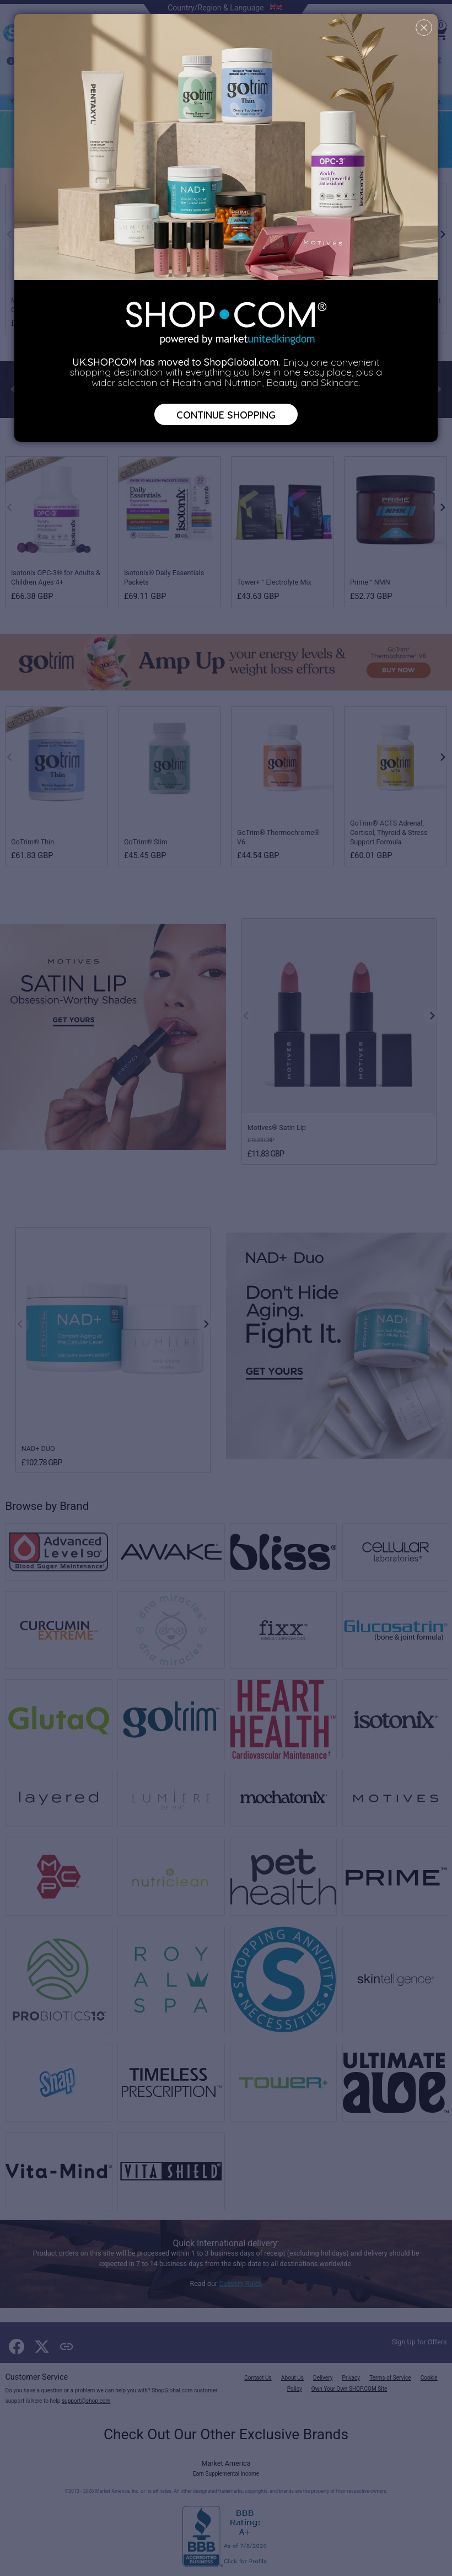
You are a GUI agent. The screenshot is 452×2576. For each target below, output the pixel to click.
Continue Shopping (226, 414)
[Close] (424, 28)
